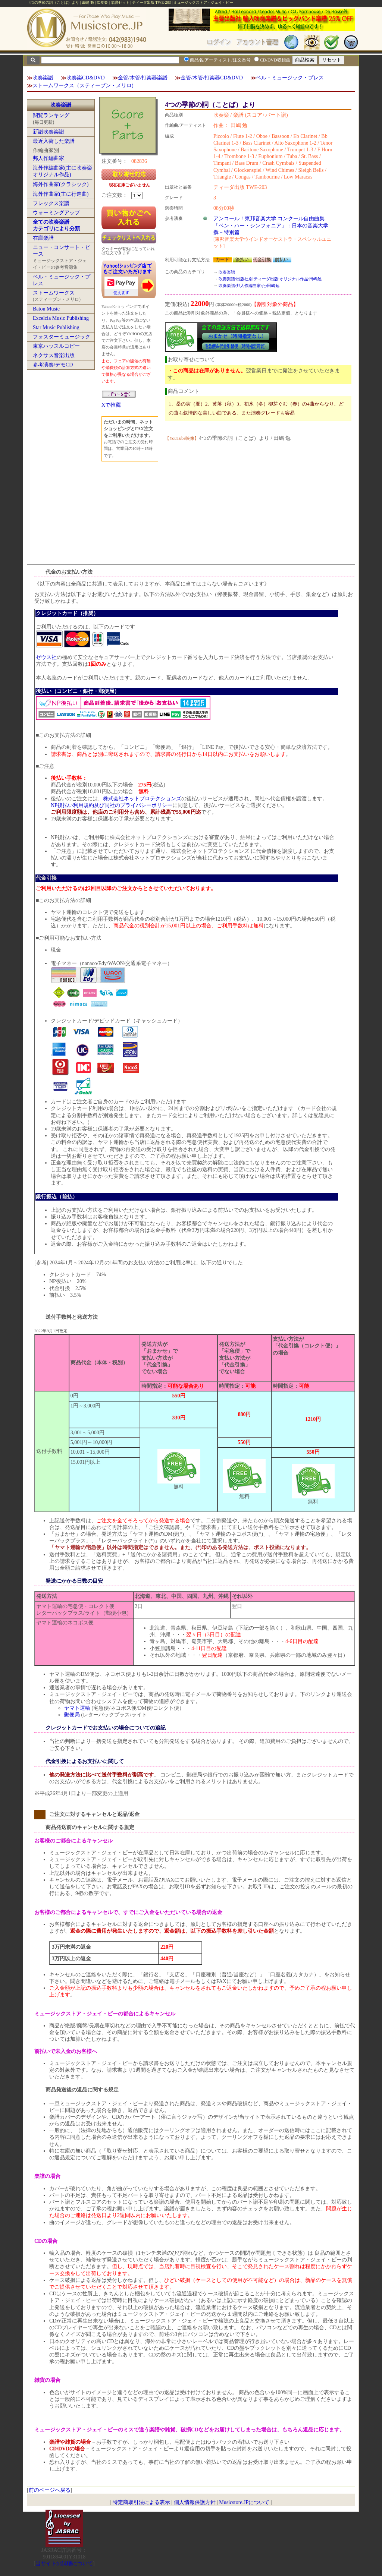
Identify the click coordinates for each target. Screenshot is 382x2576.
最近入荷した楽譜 (54, 141)
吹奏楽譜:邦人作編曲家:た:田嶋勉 (249, 285)
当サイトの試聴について (64, 2563)
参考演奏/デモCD (53, 365)
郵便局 (72, 1715)
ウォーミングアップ (56, 212)
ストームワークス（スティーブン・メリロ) (83, 85)
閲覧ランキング (51, 115)
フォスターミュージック (61, 337)
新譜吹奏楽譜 (48, 132)
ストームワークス (54, 293)
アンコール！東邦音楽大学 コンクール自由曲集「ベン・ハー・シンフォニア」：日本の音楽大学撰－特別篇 (270, 225)
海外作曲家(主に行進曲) (60, 194)
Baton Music (46, 309)
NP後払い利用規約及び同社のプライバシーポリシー (111, 805)
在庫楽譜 (43, 238)
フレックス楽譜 (51, 203)
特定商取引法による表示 (141, 2502)
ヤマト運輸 (77, 1708)
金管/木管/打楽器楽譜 (143, 78)
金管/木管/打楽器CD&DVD (211, 78)
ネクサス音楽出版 (54, 355)
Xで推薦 (111, 405)
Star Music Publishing (56, 327)
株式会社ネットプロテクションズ (142, 798)
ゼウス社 (46, 657)
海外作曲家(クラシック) (60, 184)
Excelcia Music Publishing (61, 318)
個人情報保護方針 (195, 2502)
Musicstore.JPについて (244, 2502)
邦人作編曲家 (48, 158)
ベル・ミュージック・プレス (290, 78)
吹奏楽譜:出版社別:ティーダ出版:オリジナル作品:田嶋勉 (270, 279)
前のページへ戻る (50, 2490)
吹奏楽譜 (42, 78)
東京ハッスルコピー (56, 346)
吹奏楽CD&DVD (85, 78)
